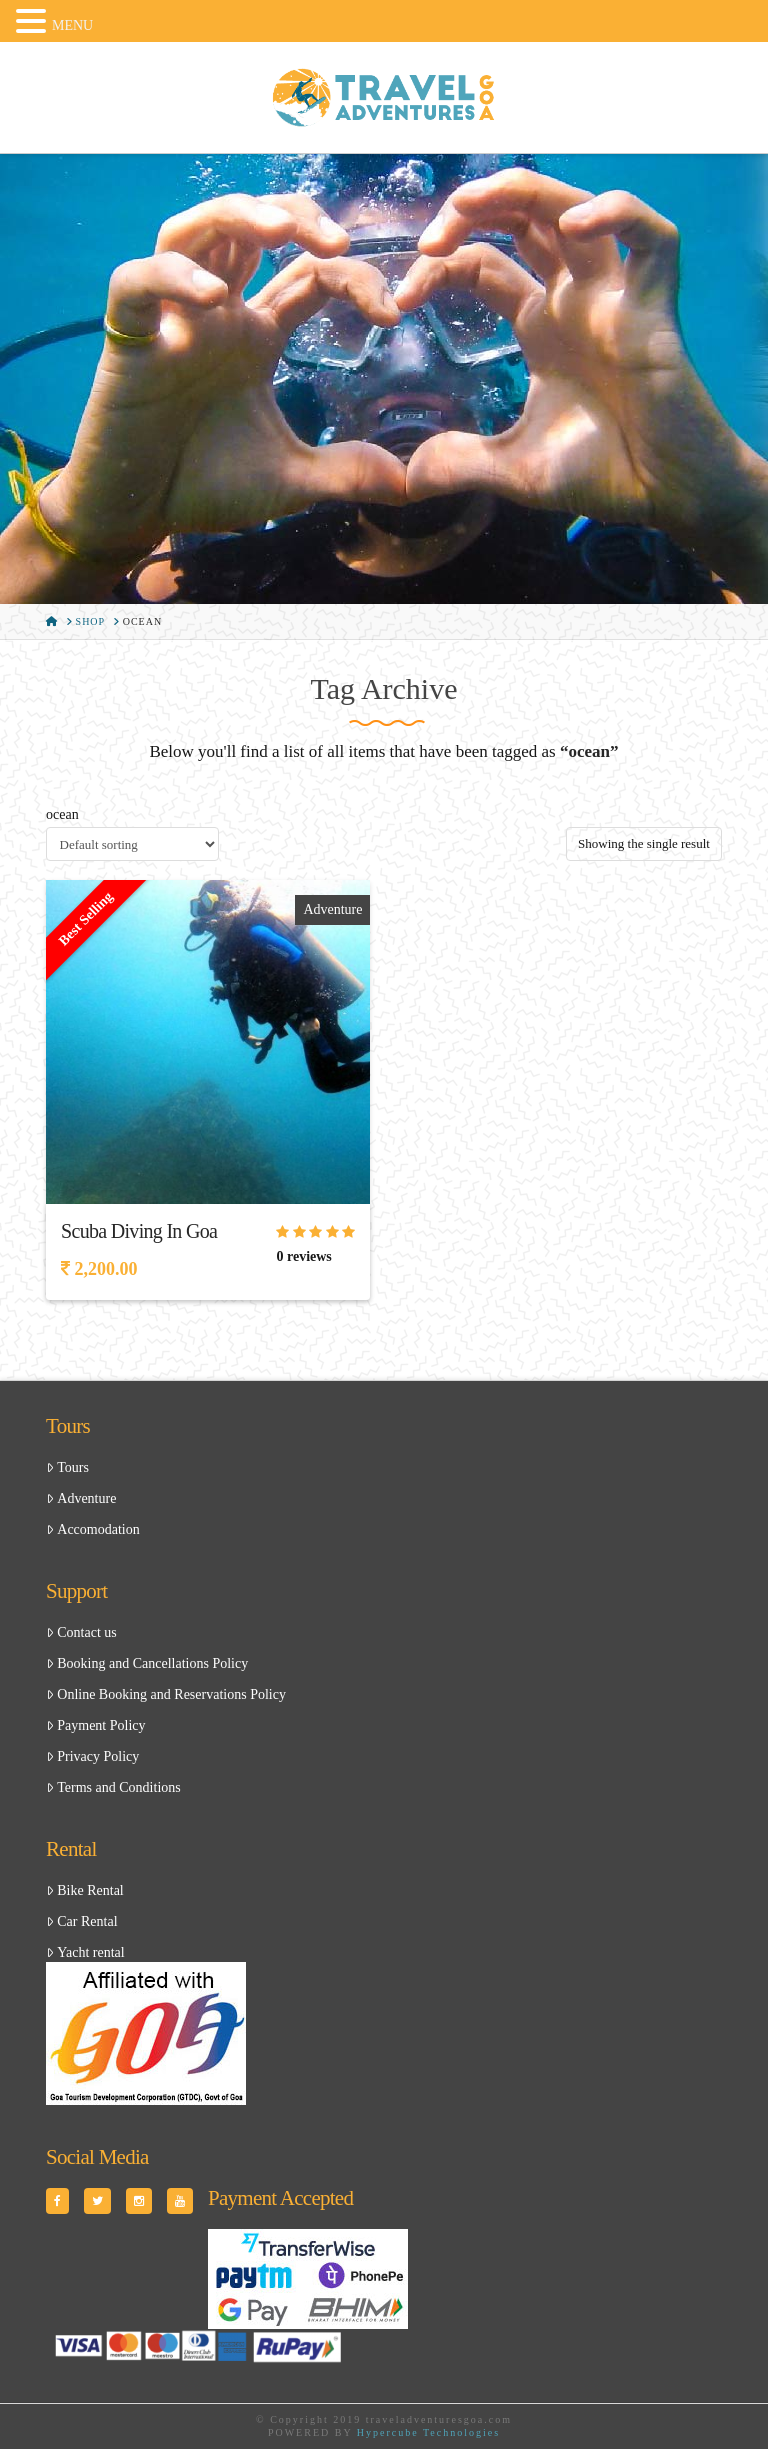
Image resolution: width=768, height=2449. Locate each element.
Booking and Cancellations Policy (147, 1663)
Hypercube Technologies (428, 2432)
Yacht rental (85, 1952)
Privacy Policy (92, 1756)
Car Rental (81, 1921)
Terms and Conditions (113, 1787)
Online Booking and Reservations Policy (166, 1694)
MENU (72, 25)
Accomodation (93, 1529)
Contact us (81, 1632)
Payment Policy (95, 1725)
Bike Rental (85, 1890)
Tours (67, 1467)
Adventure (332, 909)
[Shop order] (132, 844)
